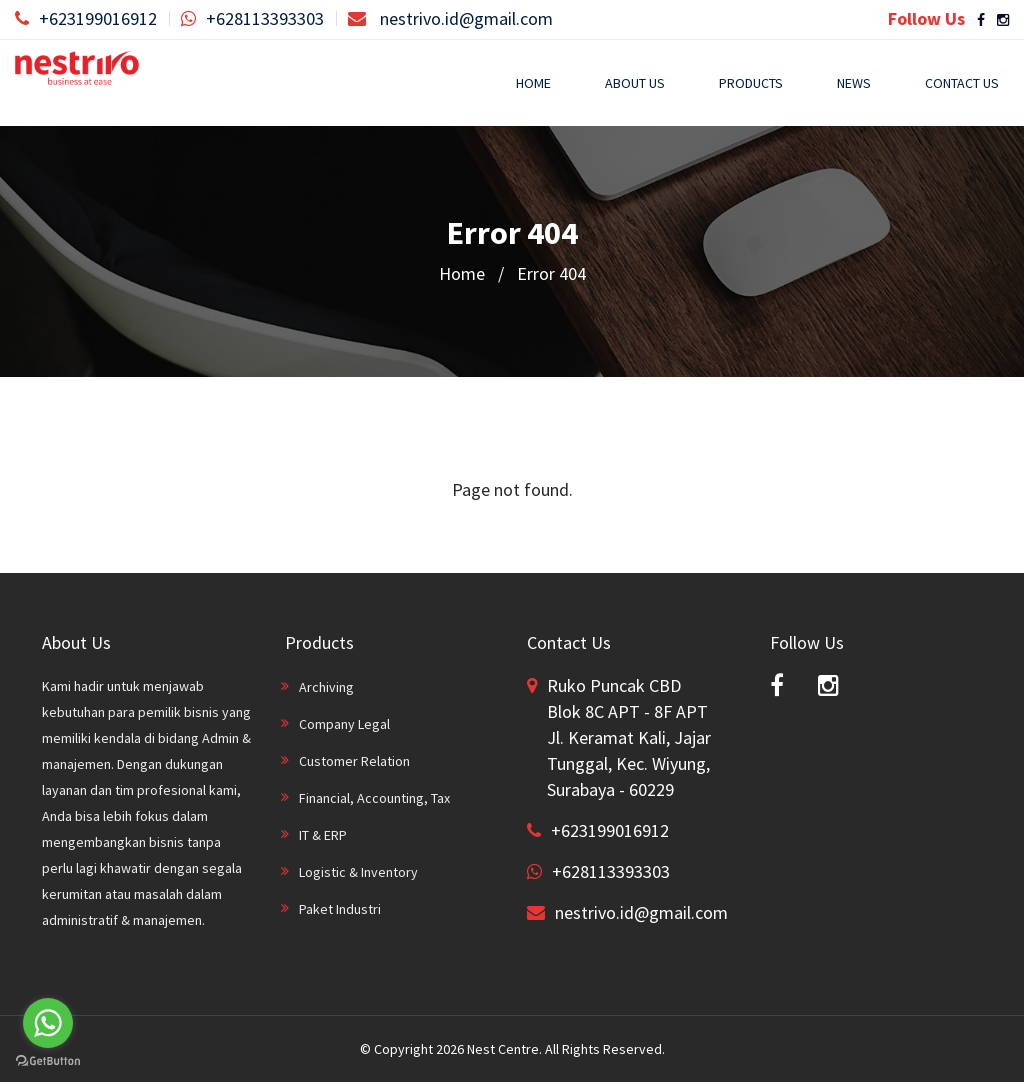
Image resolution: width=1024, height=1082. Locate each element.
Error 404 (551, 273)
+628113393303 (252, 18)
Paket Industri (340, 909)
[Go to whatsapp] (48, 1023)
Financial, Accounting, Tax (374, 798)
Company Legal (344, 724)
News (854, 83)
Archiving (326, 687)
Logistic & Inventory (358, 872)
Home (533, 83)
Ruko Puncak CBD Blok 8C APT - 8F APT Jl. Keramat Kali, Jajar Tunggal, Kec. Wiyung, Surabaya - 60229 (629, 737)
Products (751, 83)
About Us (635, 83)
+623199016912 (86, 18)
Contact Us (962, 83)
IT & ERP (323, 835)
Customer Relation (354, 761)
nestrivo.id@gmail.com (450, 18)
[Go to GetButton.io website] (48, 1061)
